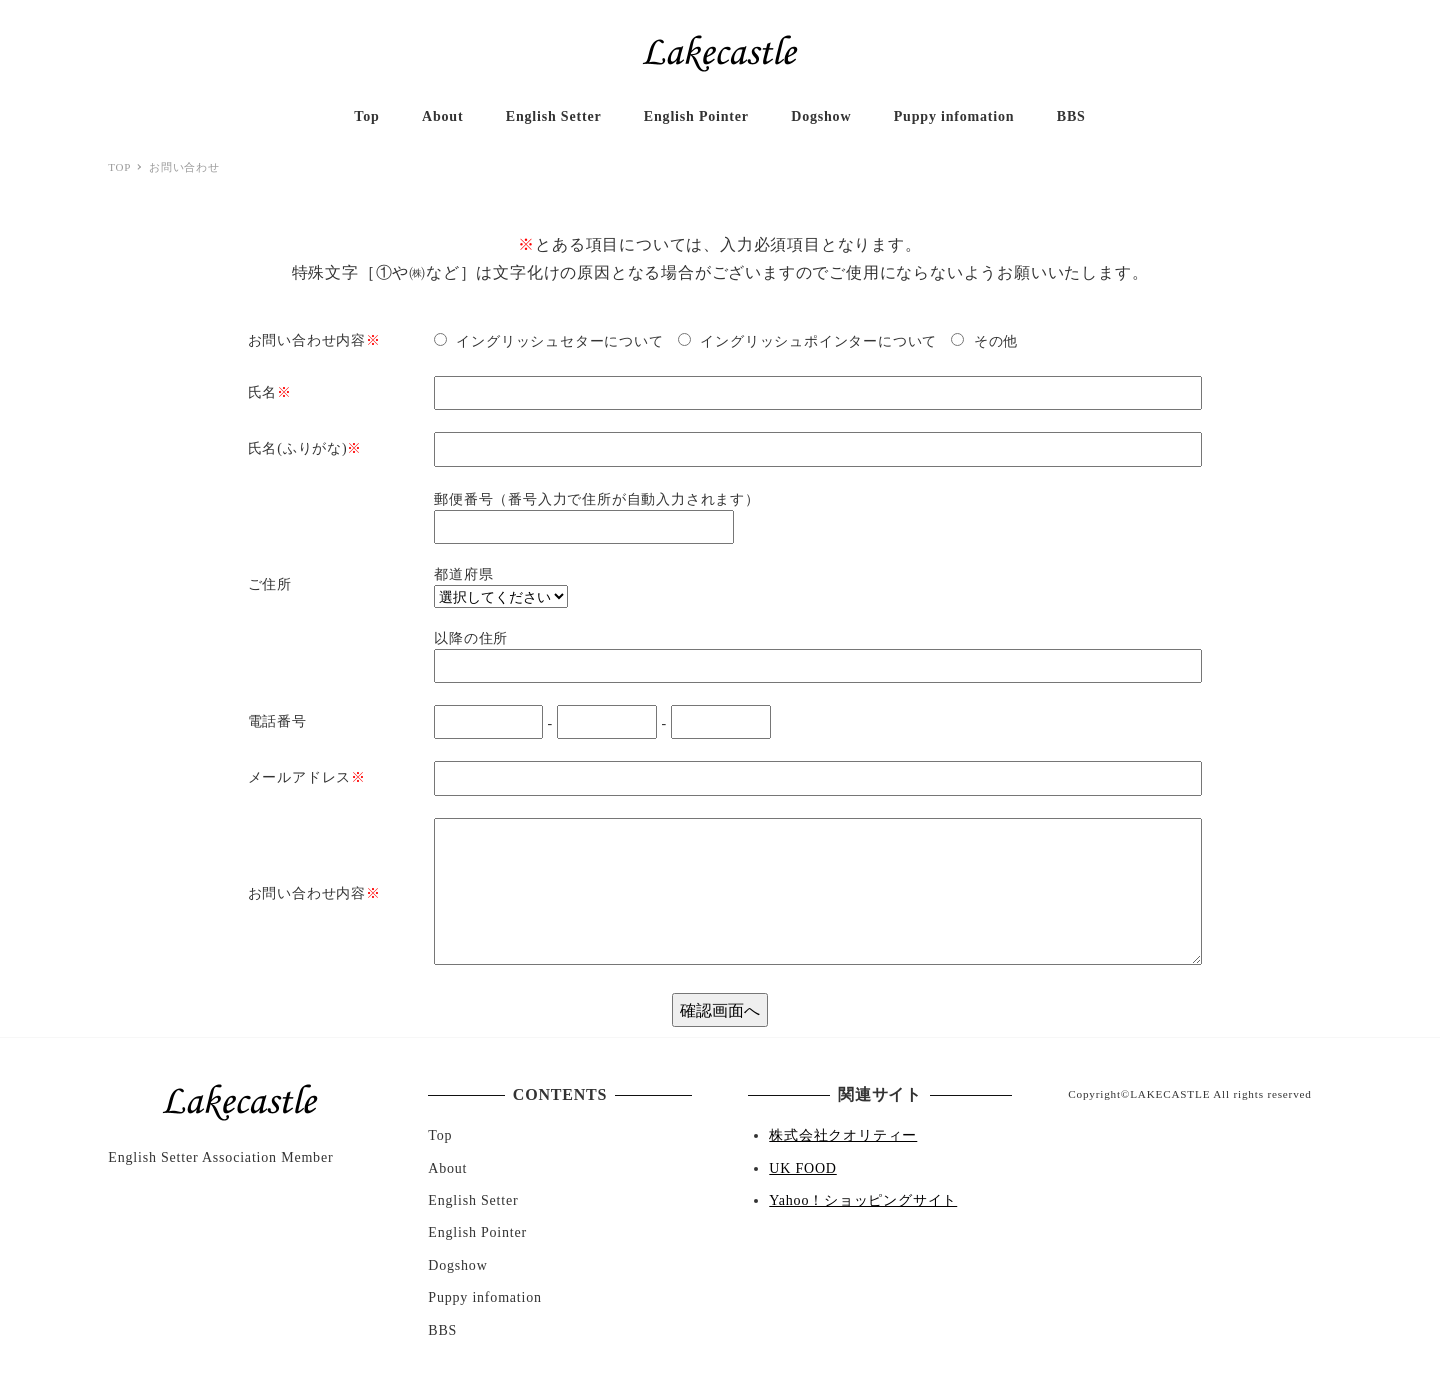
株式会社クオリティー (843, 1135)
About (447, 1168)
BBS (442, 1330)
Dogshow (457, 1265)
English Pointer (477, 1232)
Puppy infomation (485, 1297)
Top (440, 1135)
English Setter (473, 1200)
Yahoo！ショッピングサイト (863, 1200)
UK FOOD (802, 1168)
